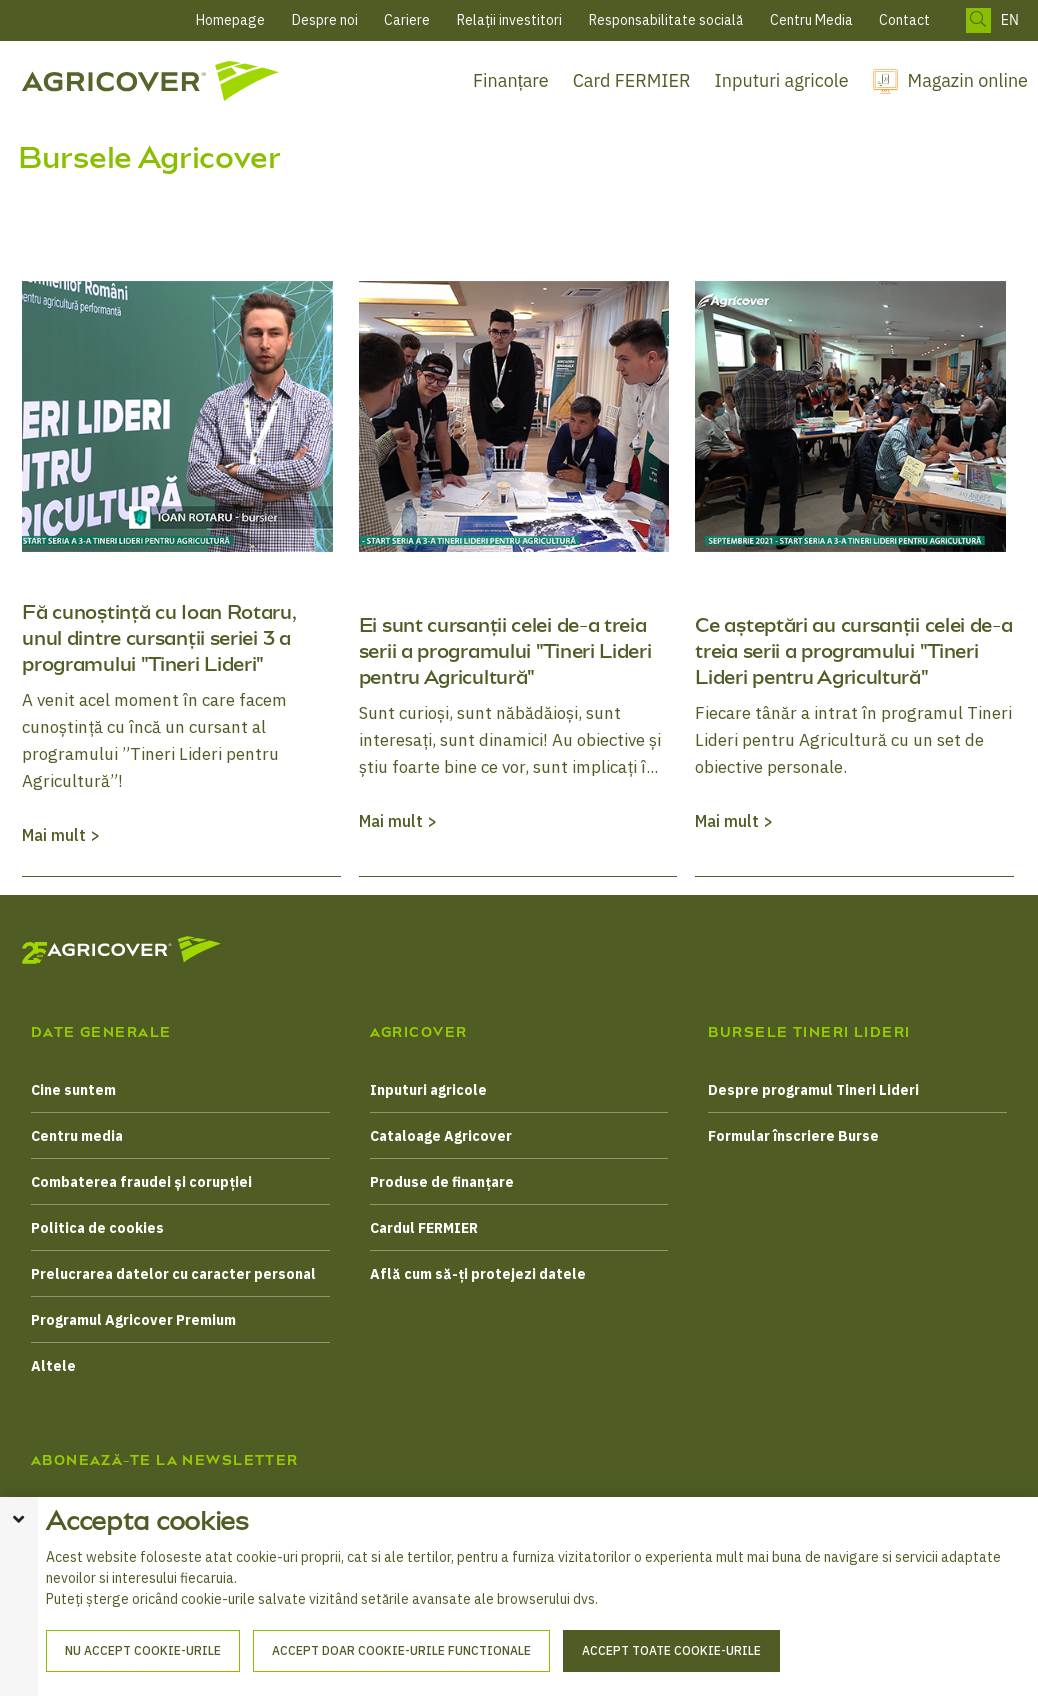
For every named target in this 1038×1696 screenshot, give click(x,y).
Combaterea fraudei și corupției (141, 1182)
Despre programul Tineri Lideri (813, 1090)
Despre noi (325, 20)
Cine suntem (73, 1090)
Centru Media (811, 20)
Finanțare (511, 80)
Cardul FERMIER (424, 1228)
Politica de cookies (97, 1228)
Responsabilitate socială (666, 20)
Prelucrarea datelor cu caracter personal (173, 1274)
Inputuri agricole (782, 80)
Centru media (77, 1136)
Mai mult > (61, 835)
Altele (53, 1366)
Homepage (230, 20)
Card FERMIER (632, 80)
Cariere (407, 20)
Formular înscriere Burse (793, 1136)
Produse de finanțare (442, 1182)
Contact (904, 20)
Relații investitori (509, 20)
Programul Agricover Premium (133, 1320)
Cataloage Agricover (441, 1136)
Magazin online (968, 80)
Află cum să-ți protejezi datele (478, 1274)
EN (1010, 20)
